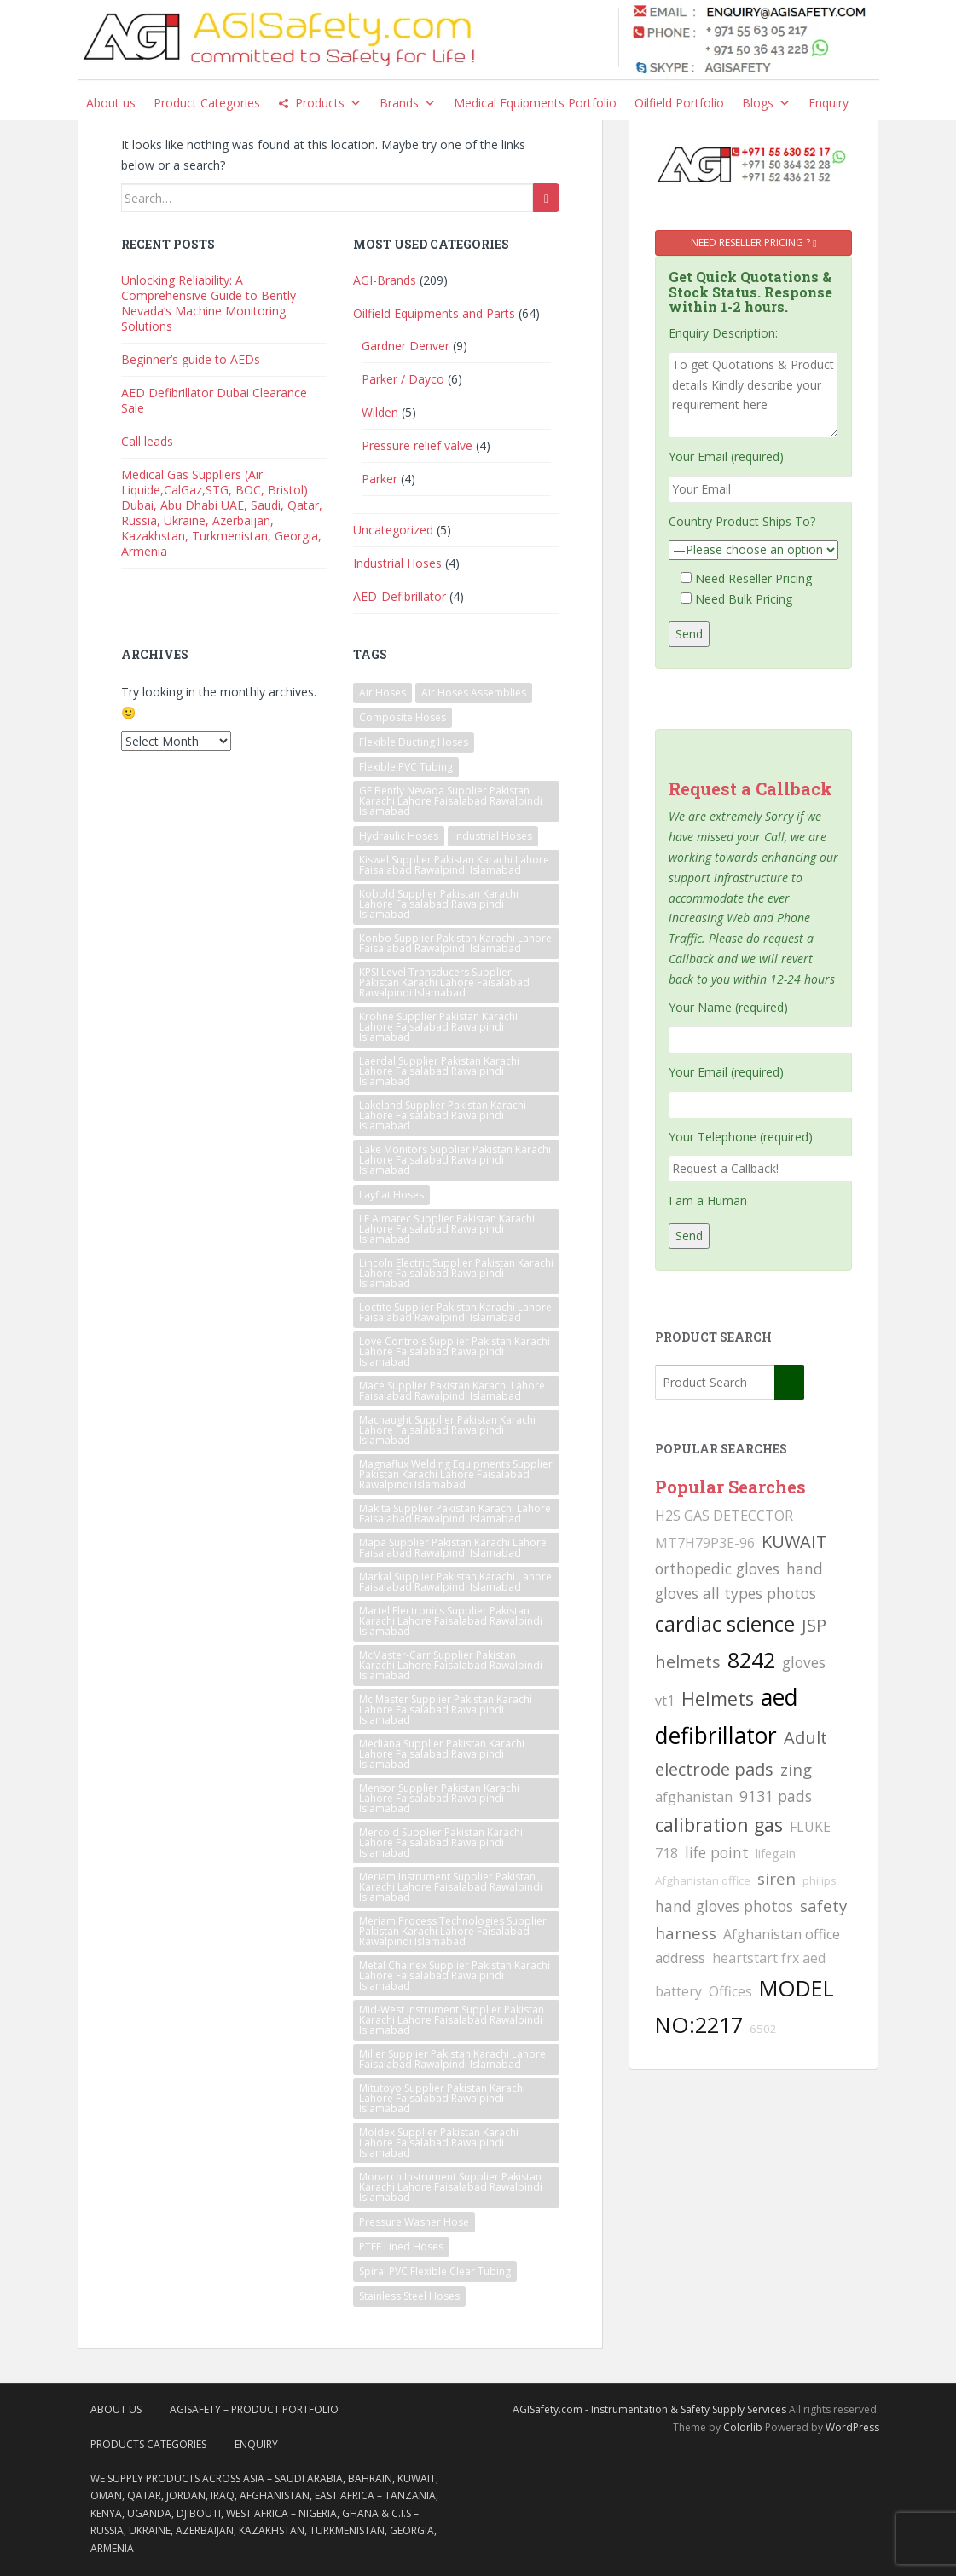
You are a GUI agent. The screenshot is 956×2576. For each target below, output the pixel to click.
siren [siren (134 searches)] (776, 1878)
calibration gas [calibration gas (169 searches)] (719, 1824)
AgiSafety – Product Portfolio (254, 2409)
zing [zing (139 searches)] (796, 1769)
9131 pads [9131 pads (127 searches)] (775, 1796)
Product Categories (207, 103)
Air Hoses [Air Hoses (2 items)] (382, 692)
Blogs (766, 103)
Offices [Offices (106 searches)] (730, 1991)
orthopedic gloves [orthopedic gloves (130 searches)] (717, 1568)
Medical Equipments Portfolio (535, 103)
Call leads (147, 441)
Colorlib (742, 2427)
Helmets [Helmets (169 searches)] (717, 1698)
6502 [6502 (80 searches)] (763, 2028)
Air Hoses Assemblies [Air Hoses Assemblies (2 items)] (473, 692)
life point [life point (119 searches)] (717, 1852)
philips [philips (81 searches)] (819, 1880)
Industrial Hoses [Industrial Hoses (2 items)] (493, 836)
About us (111, 103)
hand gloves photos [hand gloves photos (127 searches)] (724, 1906)
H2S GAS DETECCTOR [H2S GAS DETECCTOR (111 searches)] (724, 1515)
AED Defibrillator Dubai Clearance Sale (214, 400)
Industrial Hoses (397, 563)
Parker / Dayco (403, 379)
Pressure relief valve (417, 445)
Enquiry (828, 103)
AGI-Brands (384, 280)
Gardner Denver (405, 346)
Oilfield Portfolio (679, 103)
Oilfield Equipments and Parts (434, 313)
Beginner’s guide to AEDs (190, 359)
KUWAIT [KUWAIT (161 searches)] (794, 1541)
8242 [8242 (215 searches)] (751, 1659)
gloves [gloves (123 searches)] (804, 1662)
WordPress (852, 2427)
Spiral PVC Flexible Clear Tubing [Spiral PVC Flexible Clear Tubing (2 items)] (435, 2271)
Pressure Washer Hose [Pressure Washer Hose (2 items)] (414, 2222)
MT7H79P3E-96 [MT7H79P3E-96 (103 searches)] (705, 1542)
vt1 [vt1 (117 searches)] (665, 1700)
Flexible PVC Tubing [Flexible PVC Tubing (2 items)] (406, 767)
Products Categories (148, 2444)
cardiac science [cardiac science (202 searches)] (725, 1623)
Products (328, 103)
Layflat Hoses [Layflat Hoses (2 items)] (391, 1194)
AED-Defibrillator (399, 596)
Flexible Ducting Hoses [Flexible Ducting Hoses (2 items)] (413, 742)
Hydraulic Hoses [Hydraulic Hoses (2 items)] (398, 836)
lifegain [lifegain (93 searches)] (776, 1853)
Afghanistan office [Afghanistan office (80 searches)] (702, 1880)
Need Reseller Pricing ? (753, 242)
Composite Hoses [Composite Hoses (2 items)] (402, 717)
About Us (116, 2409)
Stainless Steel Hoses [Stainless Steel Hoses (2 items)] (409, 2296)
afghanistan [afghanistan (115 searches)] (694, 1797)
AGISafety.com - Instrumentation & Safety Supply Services (649, 2409)
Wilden (380, 412)
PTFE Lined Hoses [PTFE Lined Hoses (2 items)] (401, 2246)
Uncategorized (393, 530)
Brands (408, 103)
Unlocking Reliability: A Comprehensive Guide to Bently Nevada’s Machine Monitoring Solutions (208, 303)
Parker (379, 479)
